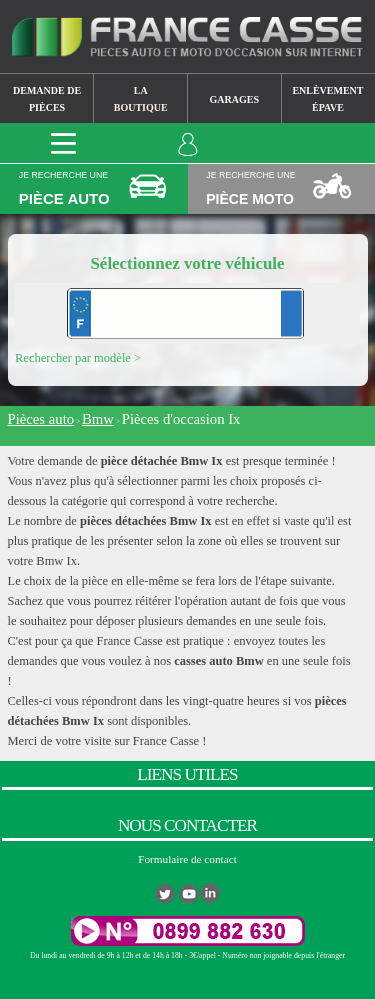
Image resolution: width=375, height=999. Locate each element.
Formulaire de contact (187, 859)
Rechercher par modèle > (78, 358)
